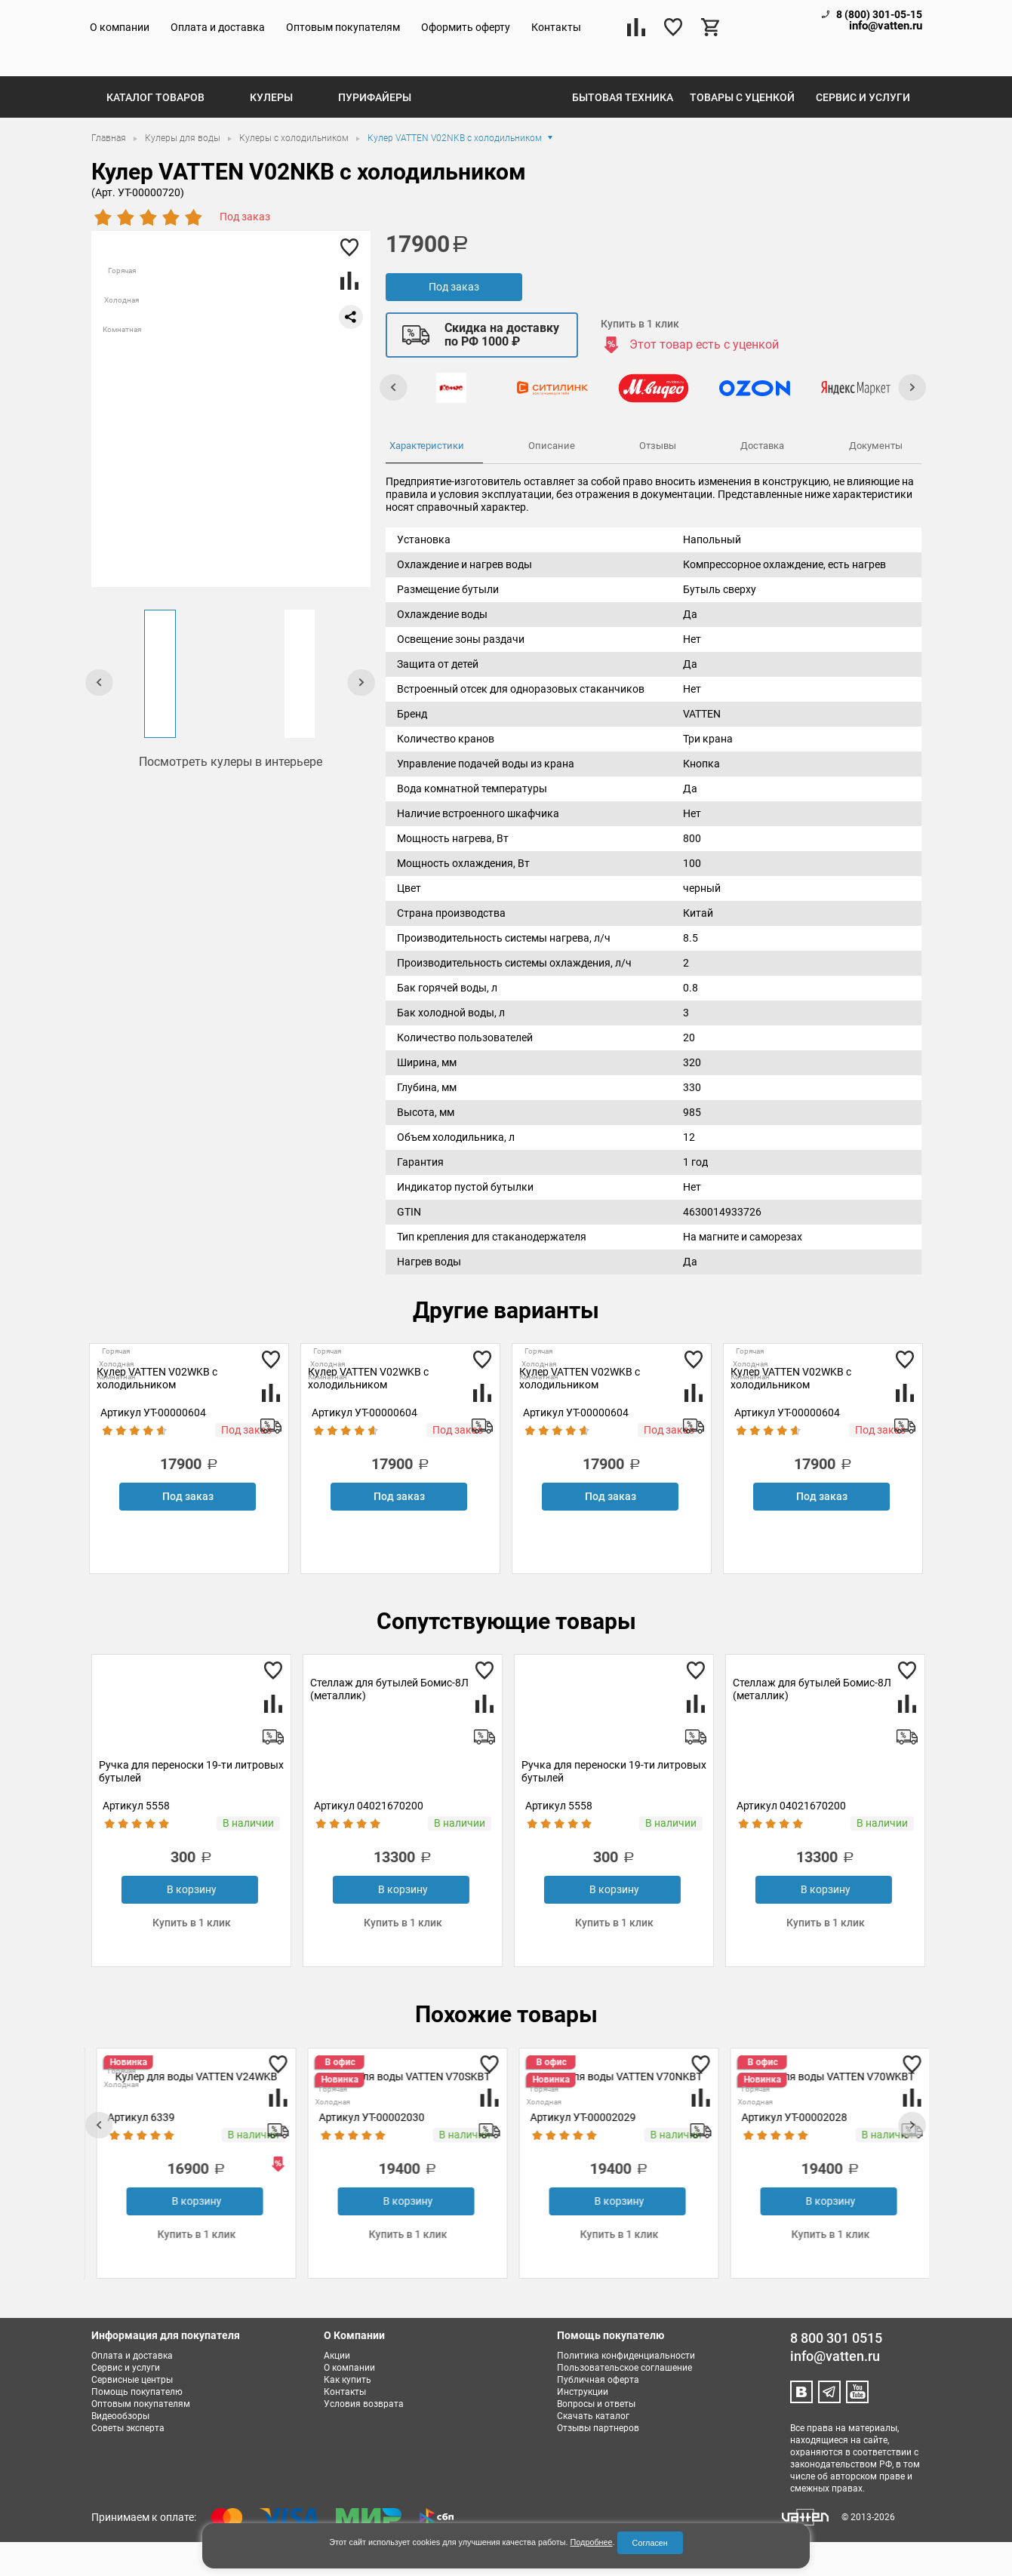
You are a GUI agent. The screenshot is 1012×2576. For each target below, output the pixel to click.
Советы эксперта (128, 2462)
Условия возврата (364, 2438)
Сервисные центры (132, 2413)
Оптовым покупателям (343, 27)
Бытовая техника (622, 131)
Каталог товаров (155, 131)
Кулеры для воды (184, 172)
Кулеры (271, 131)
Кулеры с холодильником (295, 172)
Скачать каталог (593, 2450)
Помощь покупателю (137, 2426)
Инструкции (582, 2426)
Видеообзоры (120, 2450)
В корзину (189, 1923)
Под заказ (454, 321)
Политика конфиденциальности (626, 2389)
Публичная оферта (598, 2413)
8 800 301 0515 (836, 2372)
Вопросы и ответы (596, 2438)
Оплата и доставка (218, 27)
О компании (119, 27)
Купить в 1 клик (640, 358)
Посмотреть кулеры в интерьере (230, 795)
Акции (337, 2389)
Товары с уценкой (742, 131)
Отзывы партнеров (598, 2462)
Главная (109, 172)
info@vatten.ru (885, 26)
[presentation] (99, 716)
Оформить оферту (465, 27)
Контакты (556, 27)
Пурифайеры (374, 131)
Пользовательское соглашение (624, 2401)
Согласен (650, 2542)
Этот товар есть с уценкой (704, 378)
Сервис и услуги (863, 131)
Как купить (347, 2413)
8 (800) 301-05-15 (879, 14)
